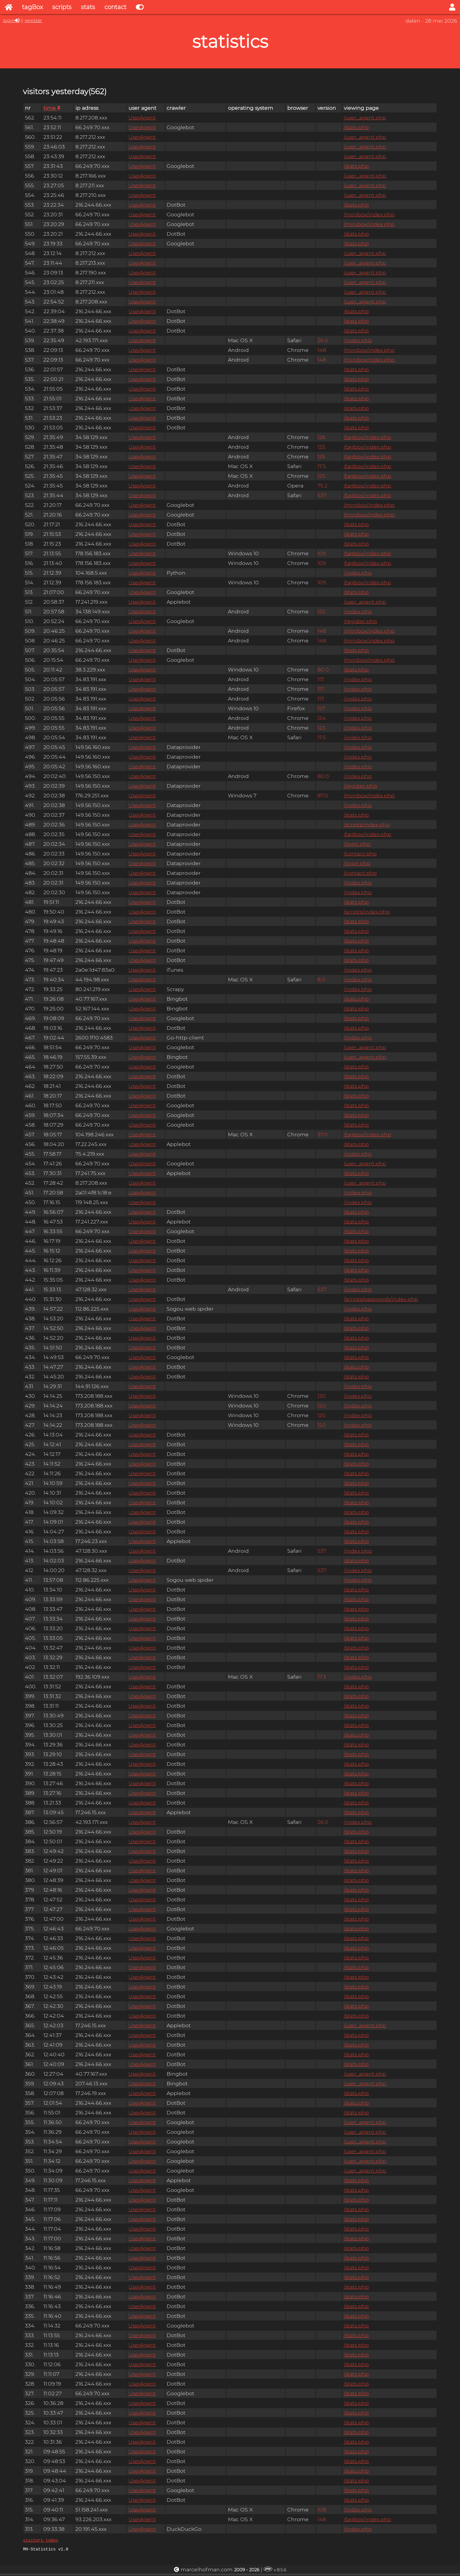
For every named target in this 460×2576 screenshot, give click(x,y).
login (9, 20)
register (33, 20)
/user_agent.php (365, 117)
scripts (62, 7)
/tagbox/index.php (367, 437)
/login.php (357, 844)
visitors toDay (40, 2541)
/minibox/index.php (369, 214)
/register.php (360, 621)
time (51, 108)
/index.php (358, 340)
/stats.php (356, 127)
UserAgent (142, 117)
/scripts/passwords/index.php (381, 1299)
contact (115, 7)
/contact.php (360, 853)
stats (88, 7)
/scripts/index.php (367, 824)
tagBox (32, 7)
